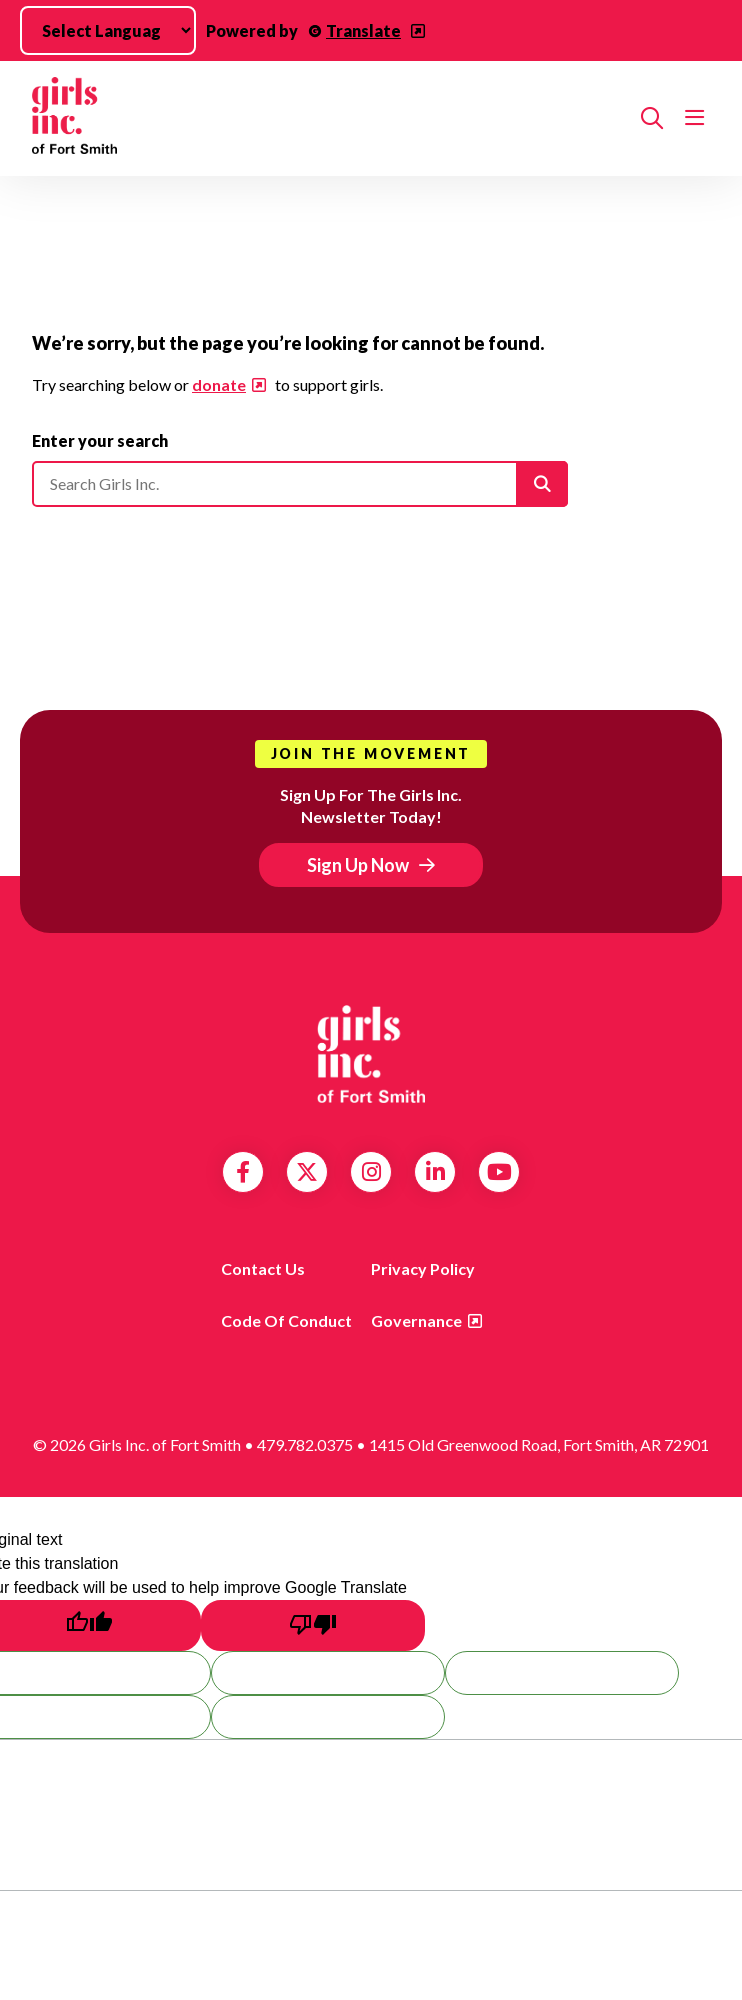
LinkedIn (435, 1172)
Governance (416, 1320)
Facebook (243, 1172)
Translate (363, 30)
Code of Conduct (286, 1320)
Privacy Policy (423, 1268)
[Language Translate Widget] (108, 30)
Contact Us (263, 1268)
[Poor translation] (313, 1625)
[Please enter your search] (300, 484)
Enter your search (100, 440)
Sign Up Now (358, 865)
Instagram (371, 1172)
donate (219, 384)
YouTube (499, 1172)
